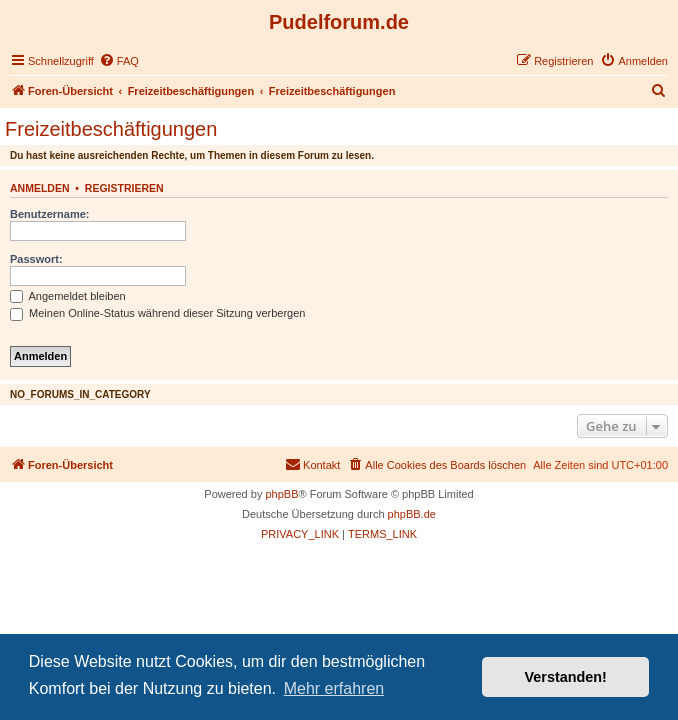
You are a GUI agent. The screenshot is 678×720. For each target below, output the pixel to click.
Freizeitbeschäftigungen (111, 129)
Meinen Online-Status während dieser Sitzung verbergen (157, 313)
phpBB (281, 494)
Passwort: (36, 259)
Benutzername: (49, 214)
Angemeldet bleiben (68, 296)
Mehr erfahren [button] (334, 688)
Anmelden (40, 188)
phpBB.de (412, 514)
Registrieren (124, 188)
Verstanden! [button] (566, 677)
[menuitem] (119, 61)
